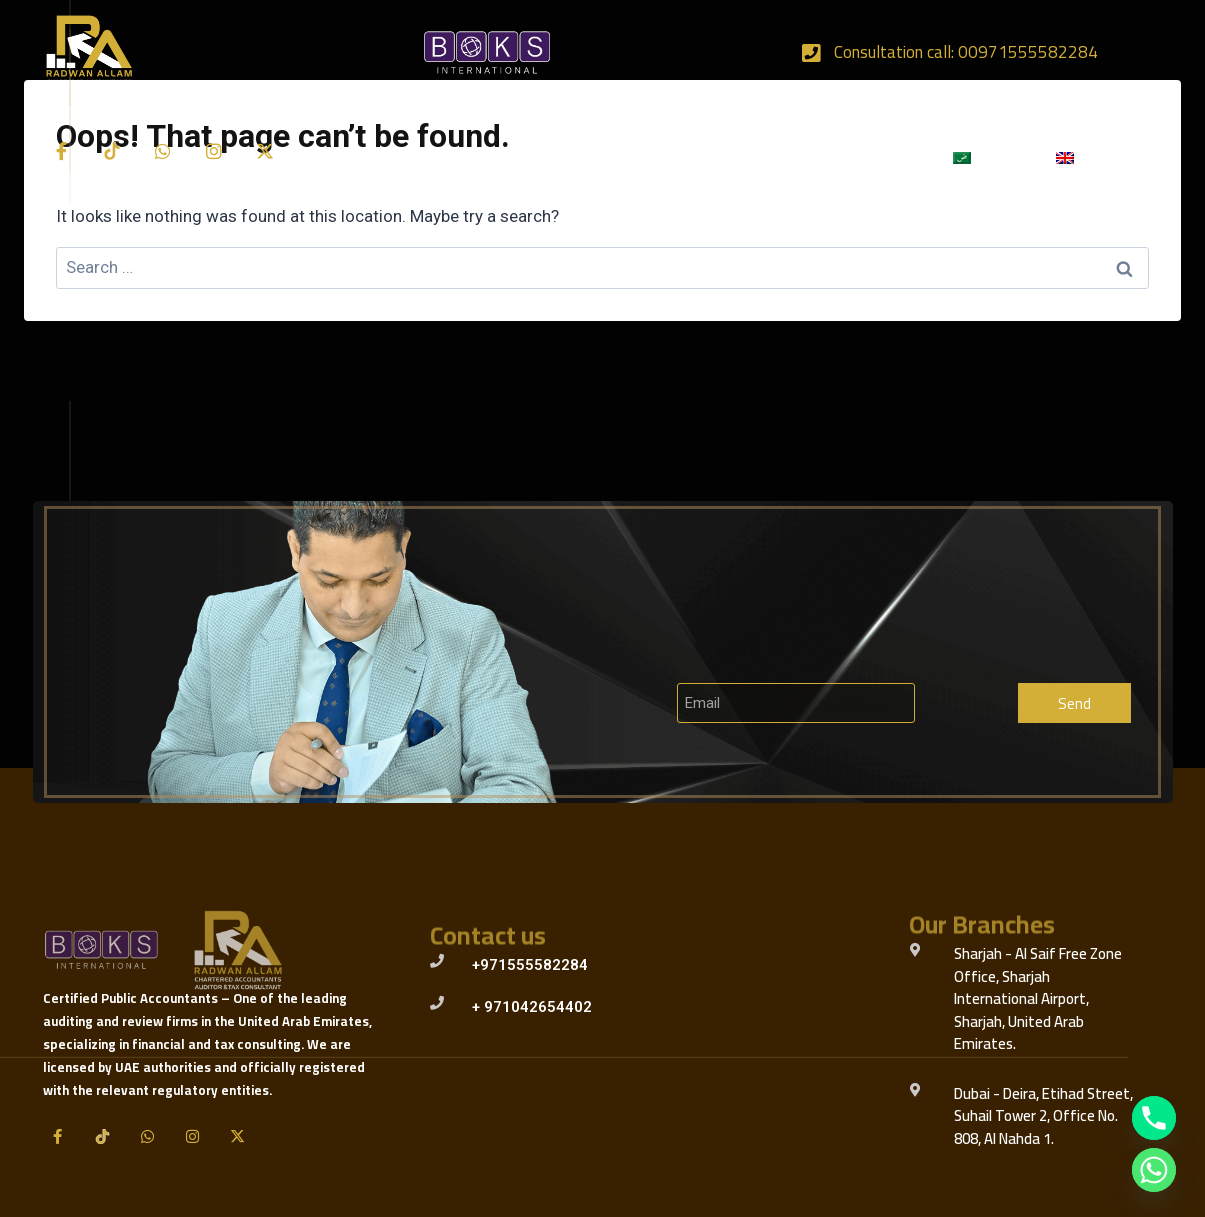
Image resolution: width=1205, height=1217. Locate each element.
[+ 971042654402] (437, 1003)
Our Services (539, 158)
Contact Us (877, 157)
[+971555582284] (437, 961)
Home (332, 157)
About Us (420, 157)
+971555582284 (530, 965)
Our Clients (663, 157)
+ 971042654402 (532, 1007)
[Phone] (1154, 1118)
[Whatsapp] (1154, 1170)
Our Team (770, 157)
